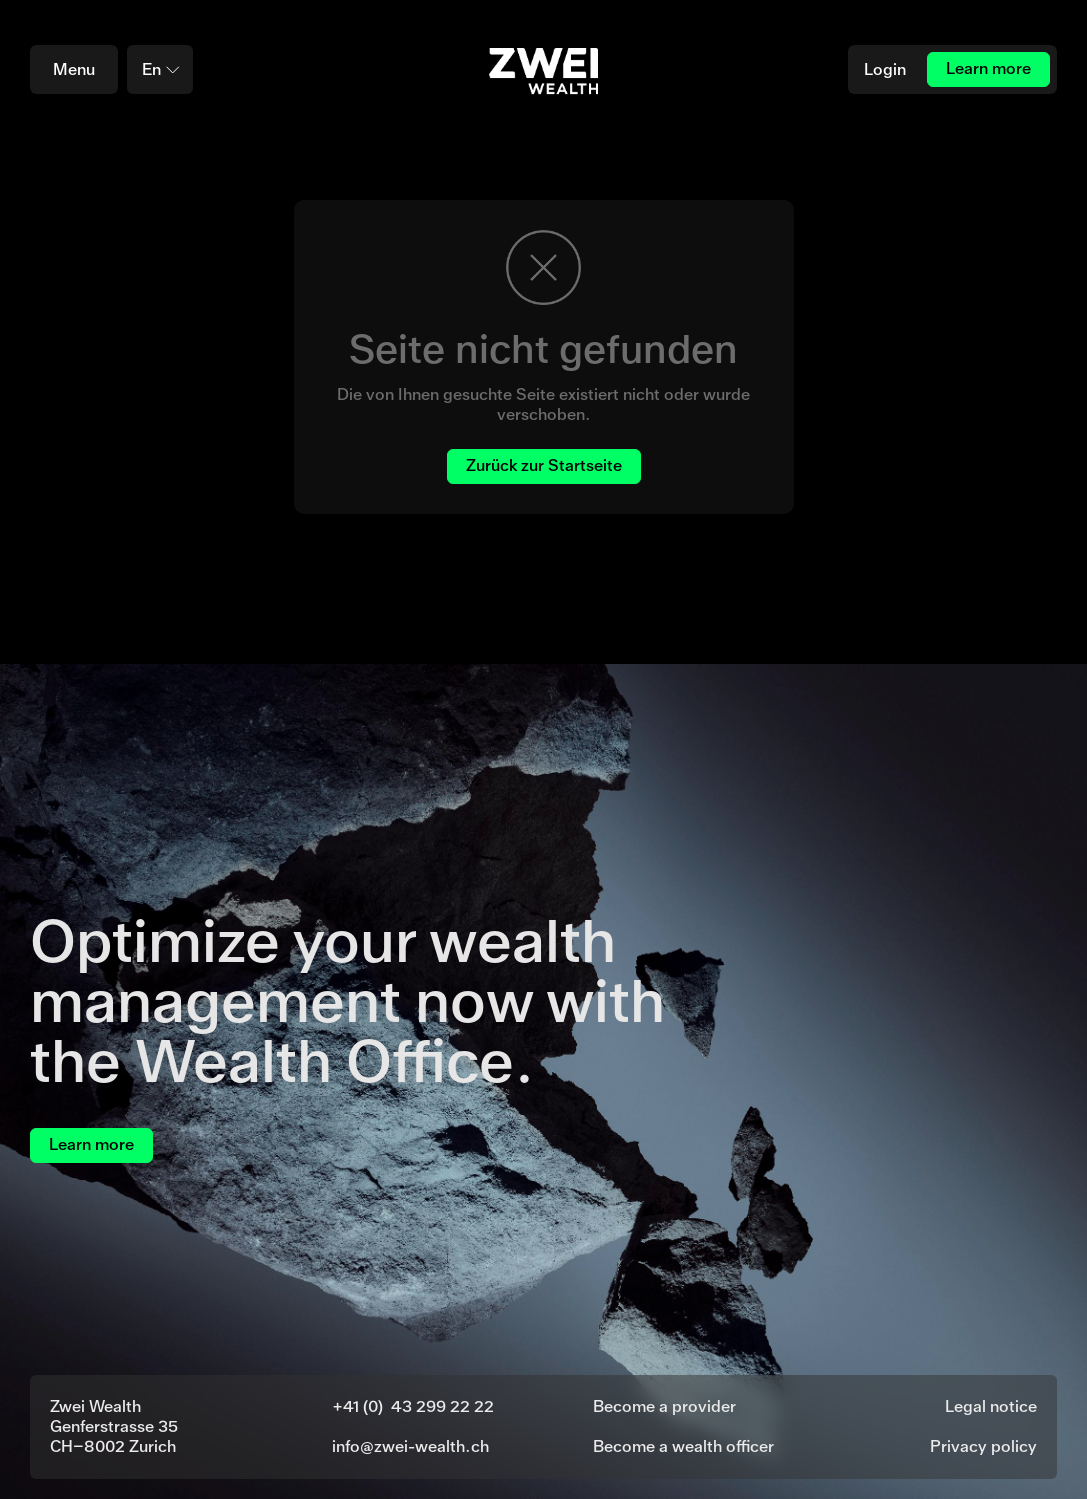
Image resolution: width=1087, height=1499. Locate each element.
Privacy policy (983, 1446)
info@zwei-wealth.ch (410, 1446)
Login (885, 69)
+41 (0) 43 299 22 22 (413, 1406)
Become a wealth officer (683, 1446)
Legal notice (991, 1406)
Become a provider (664, 1406)
